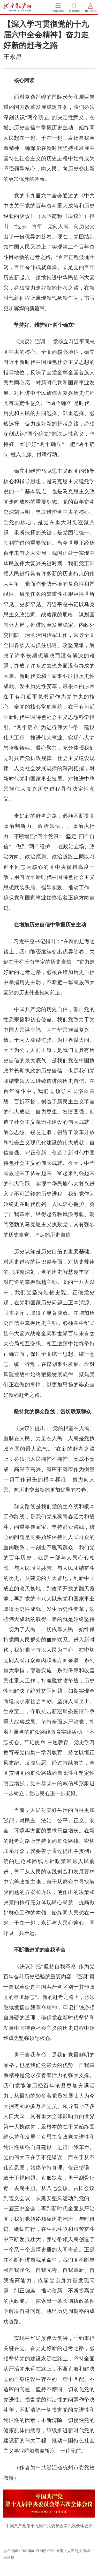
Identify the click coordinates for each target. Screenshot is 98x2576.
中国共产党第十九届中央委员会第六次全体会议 (49, 2526)
